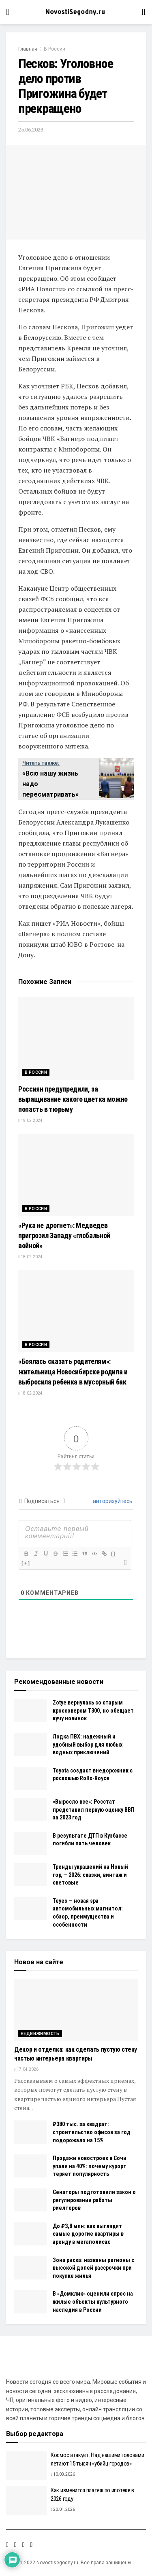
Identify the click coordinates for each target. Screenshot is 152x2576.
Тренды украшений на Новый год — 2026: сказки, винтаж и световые (90, 1875)
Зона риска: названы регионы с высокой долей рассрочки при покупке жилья (93, 2268)
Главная (27, 49)
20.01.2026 (63, 2509)
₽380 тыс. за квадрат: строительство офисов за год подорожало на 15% (92, 2132)
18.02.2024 (30, 1257)
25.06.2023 (30, 130)
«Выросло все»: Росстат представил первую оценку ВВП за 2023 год (94, 1809)
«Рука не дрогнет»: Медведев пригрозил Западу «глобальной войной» (64, 1235)
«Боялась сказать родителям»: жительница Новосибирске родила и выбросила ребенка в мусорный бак (72, 1371)
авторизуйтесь (112, 1501)
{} (113, 1553)
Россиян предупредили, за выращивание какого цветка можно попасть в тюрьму (73, 1099)
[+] (25, 1563)
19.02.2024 (30, 1120)
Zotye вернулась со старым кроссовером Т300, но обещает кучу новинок (93, 1710)
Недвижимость (40, 2033)
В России (54, 49)
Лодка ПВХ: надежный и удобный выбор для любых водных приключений (87, 1744)
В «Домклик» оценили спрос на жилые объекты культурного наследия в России (93, 2301)
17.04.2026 (26, 2069)
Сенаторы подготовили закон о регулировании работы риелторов (94, 2200)
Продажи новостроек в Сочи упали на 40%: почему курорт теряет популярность (89, 2166)
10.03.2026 (63, 2474)
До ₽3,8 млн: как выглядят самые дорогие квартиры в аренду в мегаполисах (88, 2234)
